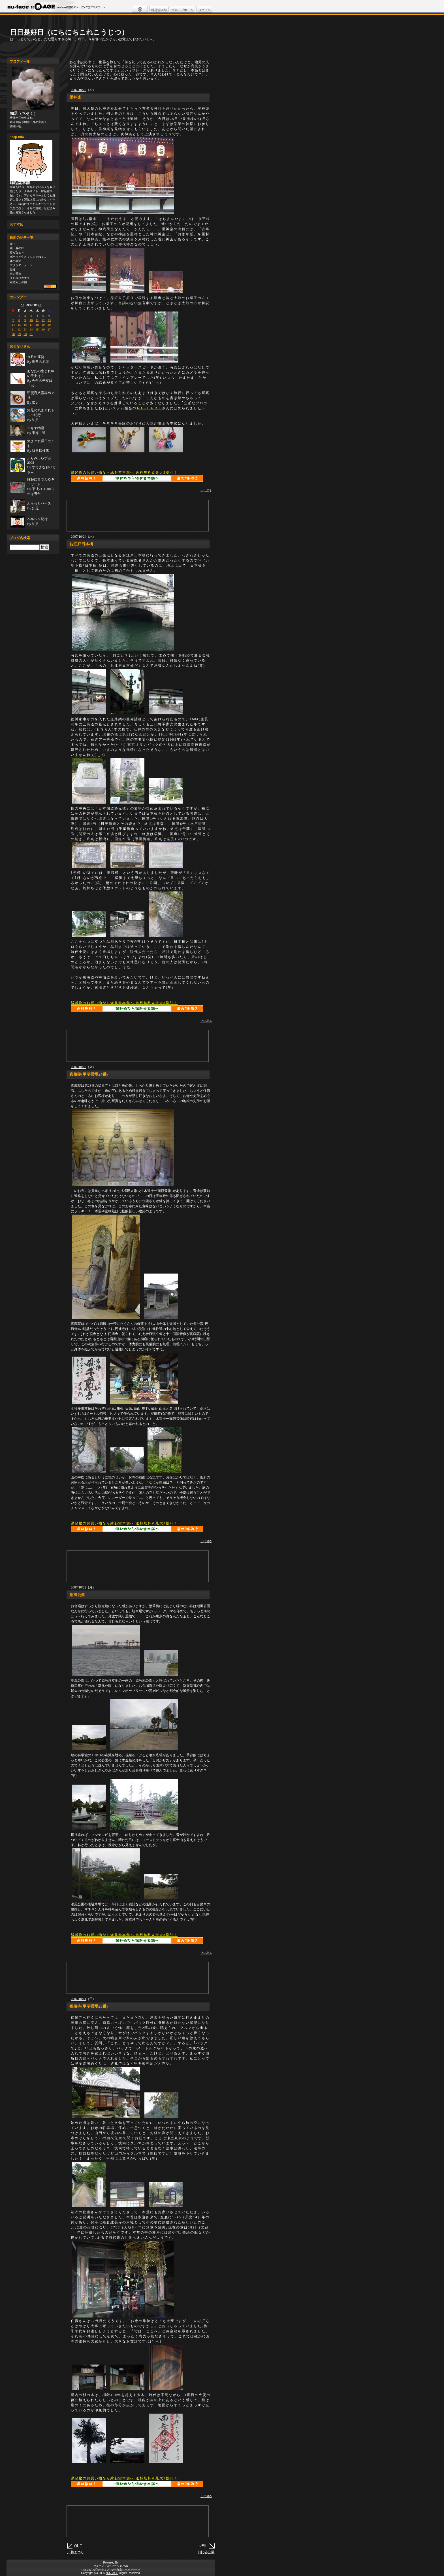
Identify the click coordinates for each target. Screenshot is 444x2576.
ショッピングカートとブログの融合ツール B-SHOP (110, 2569)
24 (31, 329)
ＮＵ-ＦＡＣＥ (149, 408)
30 (25, 334)
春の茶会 (15, 273)
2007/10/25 (78, 90)
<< (22, 304)
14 (13, 324)
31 (31, 334)
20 (49, 324)
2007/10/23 (78, 1067)
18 (37, 324)
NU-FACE (112, 2573)
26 (43, 329)
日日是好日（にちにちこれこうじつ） (69, 32)
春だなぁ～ (17, 252)
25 (37, 329)
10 (31, 320)
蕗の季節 (15, 260)
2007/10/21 (78, 1999)
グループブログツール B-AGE (111, 2565)
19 (43, 324)
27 (49, 329)
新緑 (13, 269)
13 (49, 320)
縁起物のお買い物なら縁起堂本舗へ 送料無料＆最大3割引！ (124, 472)
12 (43, 320)
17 (31, 324)
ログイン (204, 10)
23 (25, 329)
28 (13, 334)
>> (40, 304)
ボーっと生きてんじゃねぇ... (28, 256)
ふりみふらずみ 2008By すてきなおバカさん (41, 465)
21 (13, 329)
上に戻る (206, 490)
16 (25, 324)
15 (19, 324)
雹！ (13, 243)
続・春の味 (17, 248)
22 (19, 329)
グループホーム (182, 10)
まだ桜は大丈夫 (20, 277)
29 (19, 334)
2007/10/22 (78, 1587)
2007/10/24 (78, 537)
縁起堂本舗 (159, 10)
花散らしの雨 (18, 282)
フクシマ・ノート (21, 265)
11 (37, 320)
